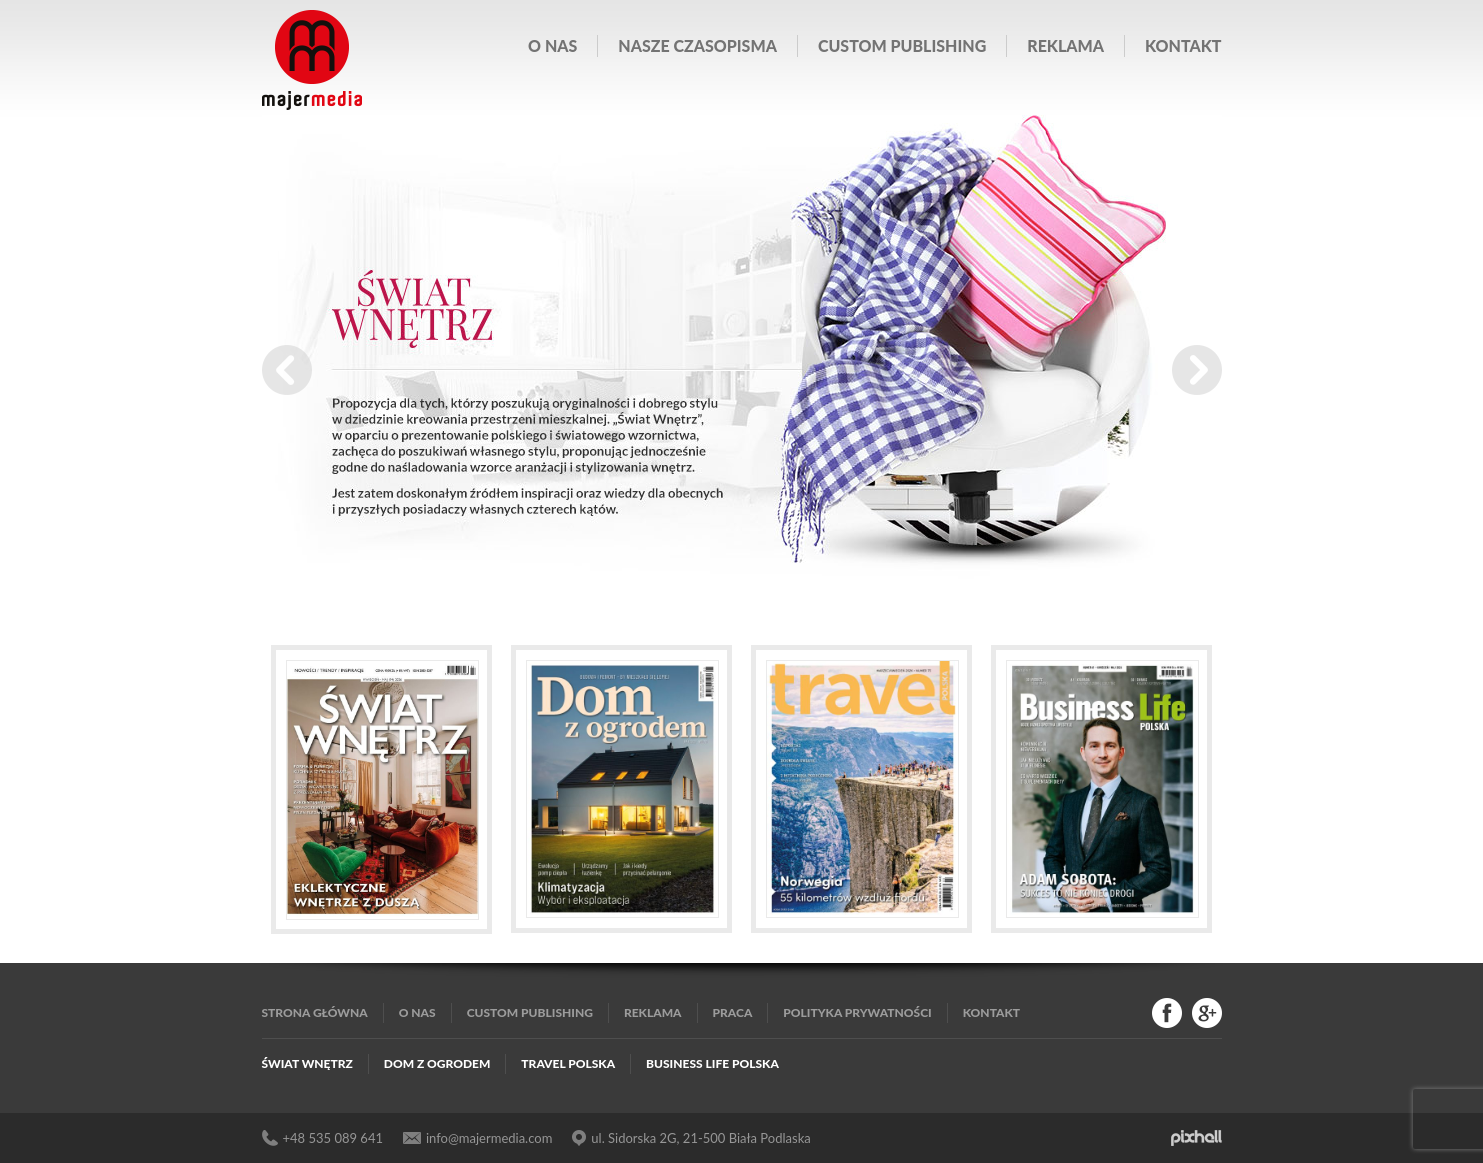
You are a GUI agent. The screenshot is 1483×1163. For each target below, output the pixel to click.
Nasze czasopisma (697, 45)
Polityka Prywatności (857, 1012)
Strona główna (315, 1012)
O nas (552, 45)
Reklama (1065, 45)
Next (1197, 370)
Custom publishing (902, 45)
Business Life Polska (712, 1063)
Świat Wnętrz (307, 1063)
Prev (287, 370)
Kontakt (1183, 45)
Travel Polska (568, 1063)
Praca (733, 1012)
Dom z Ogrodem (437, 1063)
